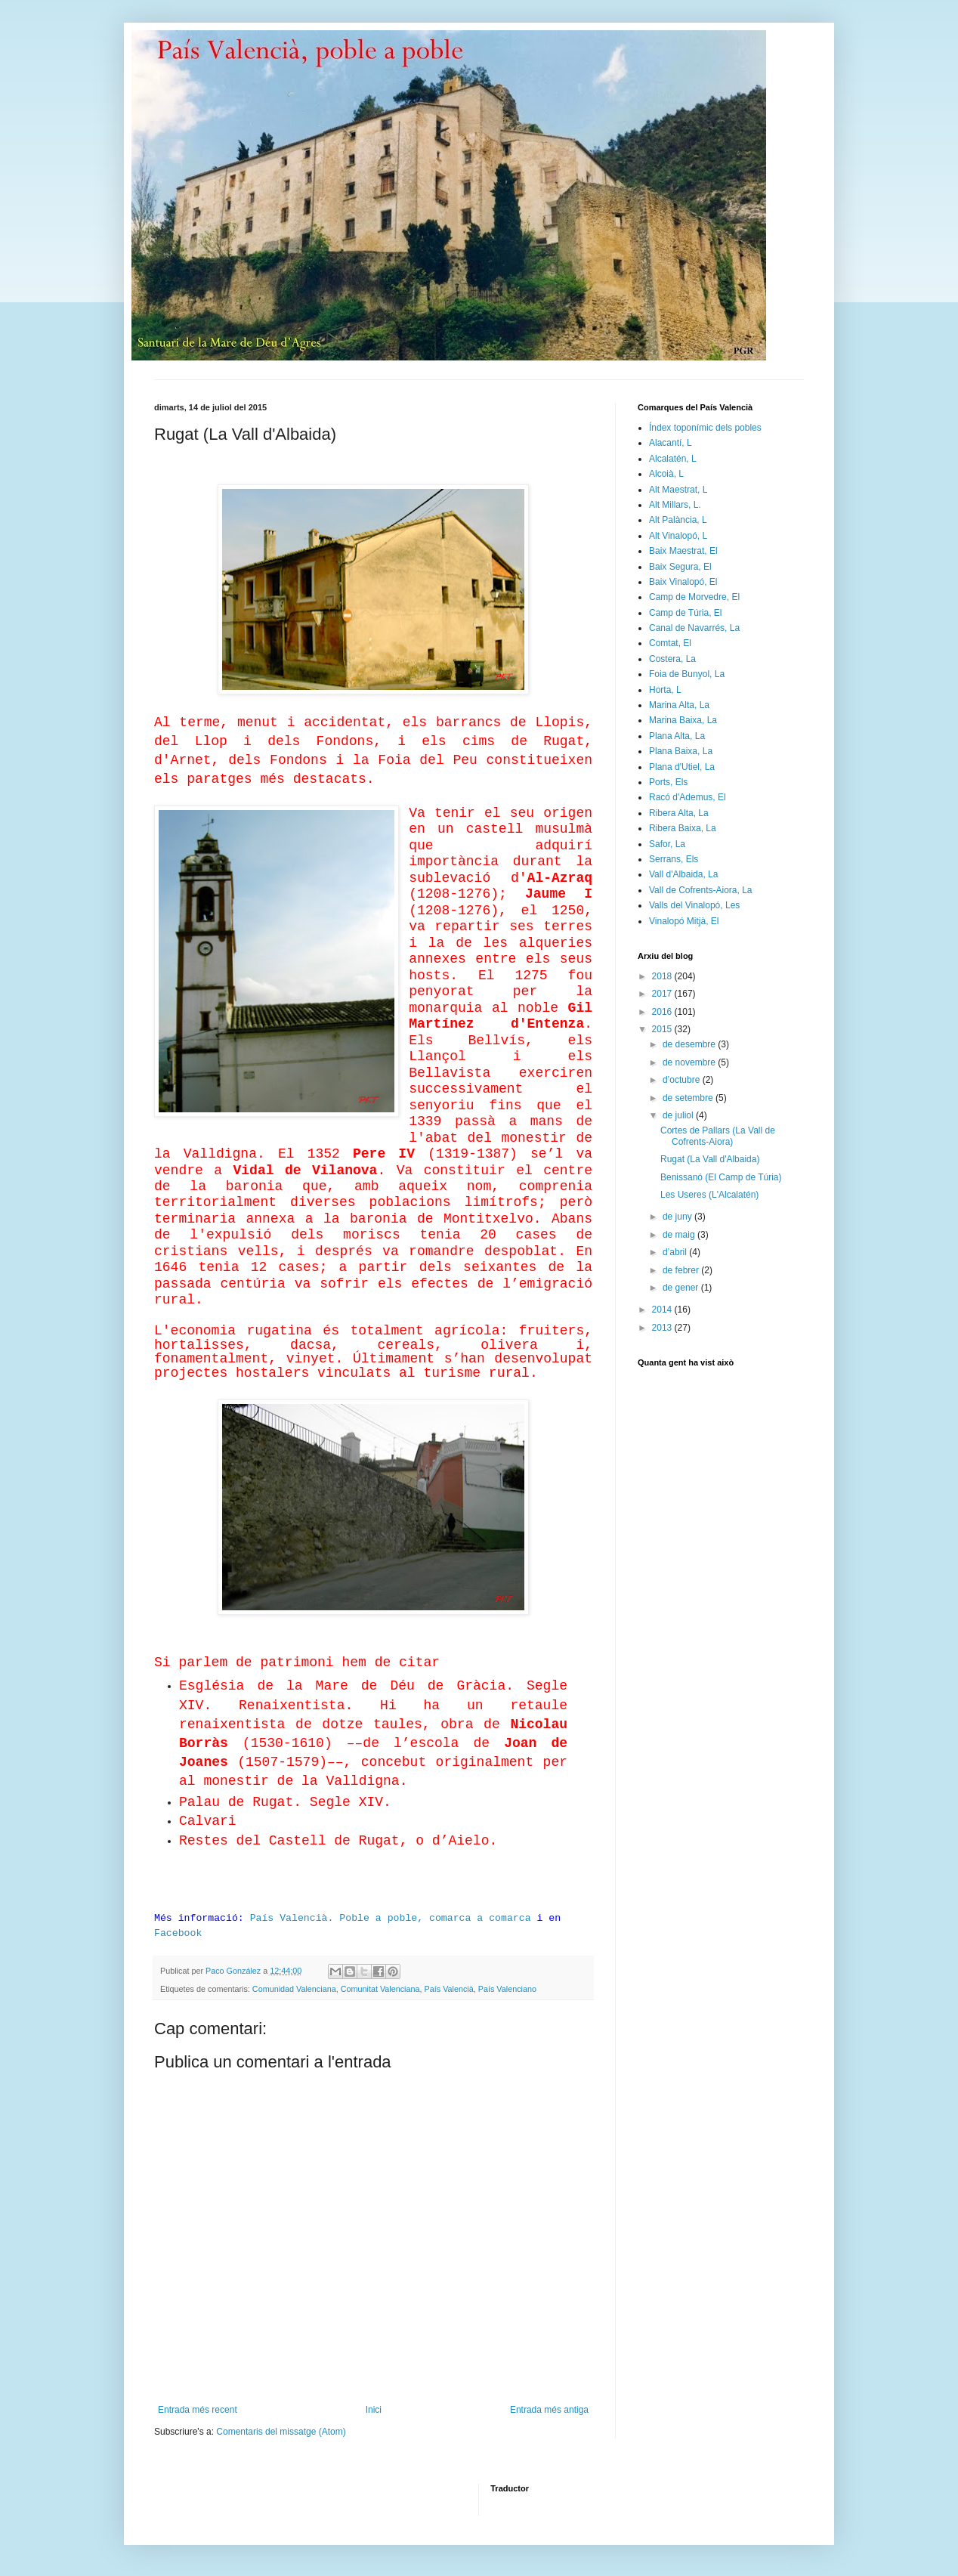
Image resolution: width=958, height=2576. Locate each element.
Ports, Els (668, 782)
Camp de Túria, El (685, 613)
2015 (663, 1029)
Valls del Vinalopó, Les (694, 905)
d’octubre (683, 1080)
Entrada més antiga (549, 2409)
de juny (678, 1216)
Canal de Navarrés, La (694, 628)
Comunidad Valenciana (294, 1988)
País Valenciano (507, 1988)
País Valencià (449, 1988)
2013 (663, 1327)
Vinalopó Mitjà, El (684, 921)
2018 (663, 976)
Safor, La (667, 844)
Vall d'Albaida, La (683, 874)
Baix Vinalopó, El (683, 582)
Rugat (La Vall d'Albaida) (709, 1159)
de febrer (682, 1270)
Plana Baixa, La (680, 751)
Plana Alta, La (677, 736)
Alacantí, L (670, 443)
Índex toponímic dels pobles (705, 427)
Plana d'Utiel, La (682, 767)
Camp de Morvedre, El (694, 597)
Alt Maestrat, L (678, 489)
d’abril (676, 1252)
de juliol (679, 1115)
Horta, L (665, 690)
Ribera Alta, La (679, 813)
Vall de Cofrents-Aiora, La (700, 890)
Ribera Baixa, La (682, 828)
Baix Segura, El (680, 566)
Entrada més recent (197, 2409)
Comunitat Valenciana (380, 1988)
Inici (374, 2409)
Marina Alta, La (679, 705)
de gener (682, 1287)
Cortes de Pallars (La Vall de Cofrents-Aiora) (717, 1135)
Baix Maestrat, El (683, 551)
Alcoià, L (666, 474)
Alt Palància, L (678, 520)
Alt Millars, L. (675, 504)
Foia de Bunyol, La (687, 674)
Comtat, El (670, 643)
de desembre (690, 1044)
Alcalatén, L (673, 458)
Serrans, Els (673, 859)
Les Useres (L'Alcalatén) (709, 1194)
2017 (663, 993)
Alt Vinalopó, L (678, 535)
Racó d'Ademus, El (687, 797)
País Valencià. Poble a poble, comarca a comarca (390, 1918)
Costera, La (672, 659)
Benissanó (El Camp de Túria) (721, 1177)
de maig (680, 1234)
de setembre (689, 1098)
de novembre (690, 1062)
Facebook (178, 1933)
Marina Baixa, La (683, 720)
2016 (663, 1012)
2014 (663, 1309)
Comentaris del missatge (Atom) (280, 2431)
